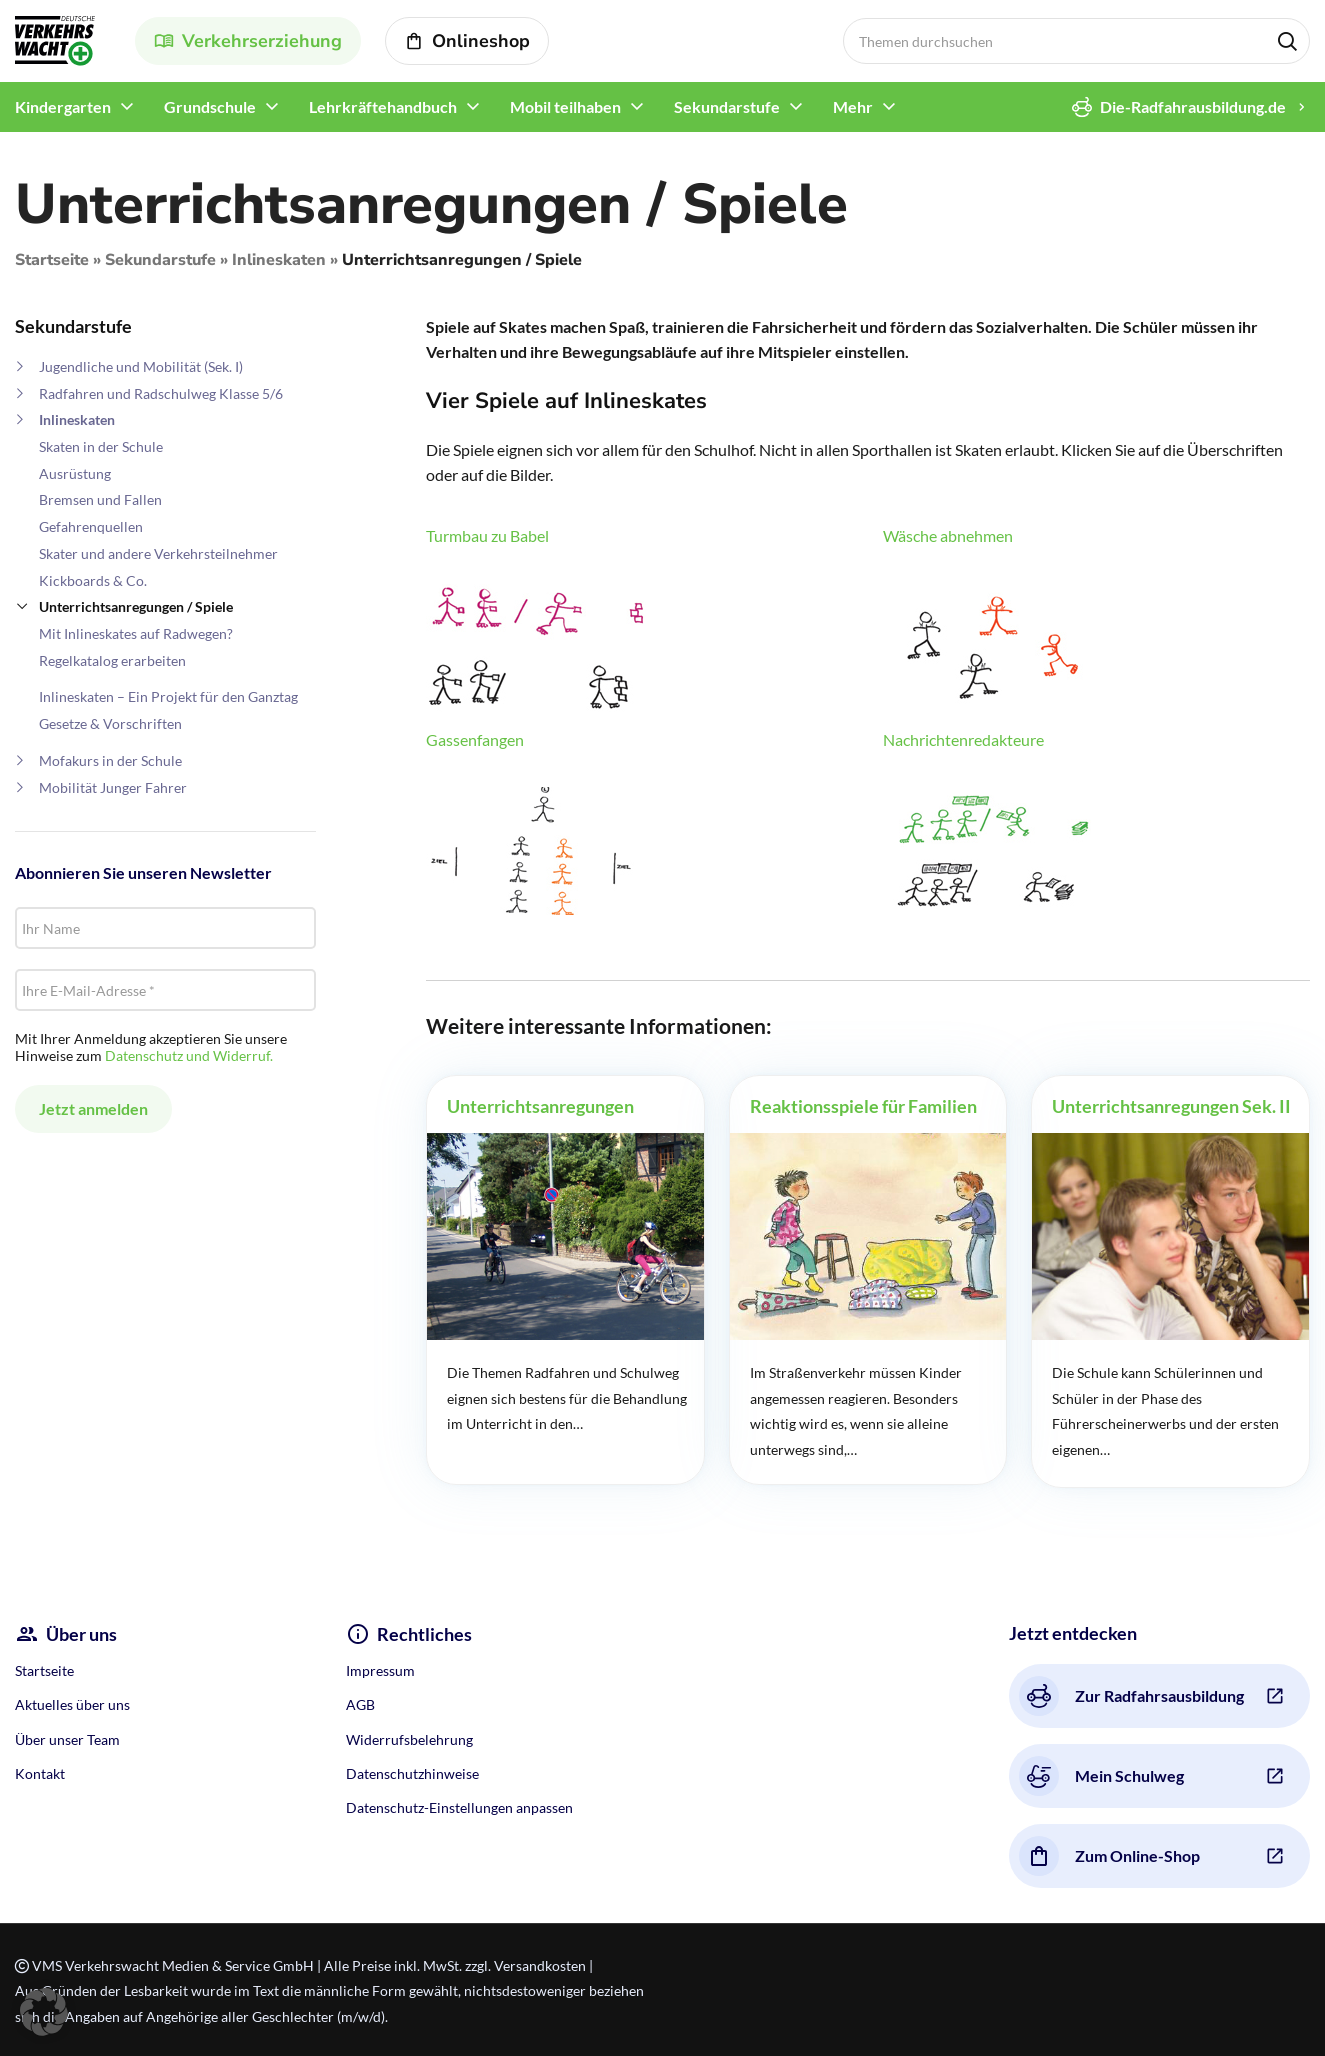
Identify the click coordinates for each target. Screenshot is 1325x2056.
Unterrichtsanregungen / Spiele (136, 606)
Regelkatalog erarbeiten (112, 660)
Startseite (52, 260)
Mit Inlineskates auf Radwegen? (136, 633)
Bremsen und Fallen (100, 499)
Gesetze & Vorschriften (110, 723)
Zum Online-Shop (1109, 1856)
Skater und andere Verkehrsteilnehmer (158, 553)
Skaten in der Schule (101, 446)
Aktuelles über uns (72, 1704)
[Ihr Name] (165, 928)
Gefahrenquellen (91, 526)
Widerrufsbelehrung (409, 1739)
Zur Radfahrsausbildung (1131, 1696)
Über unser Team (67, 1739)
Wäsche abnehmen (948, 535)
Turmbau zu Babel (487, 535)
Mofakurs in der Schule (110, 760)
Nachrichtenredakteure (963, 739)
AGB (360, 1704)
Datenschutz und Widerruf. (189, 1055)
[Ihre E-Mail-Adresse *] (165, 990)
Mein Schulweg (1101, 1776)
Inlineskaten (279, 260)
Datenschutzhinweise (412, 1773)
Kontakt (40, 1773)
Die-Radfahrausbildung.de (1179, 107)
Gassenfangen (475, 739)
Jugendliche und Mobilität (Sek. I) (141, 366)
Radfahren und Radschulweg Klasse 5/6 (161, 393)
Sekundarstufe (160, 260)
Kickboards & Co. (93, 580)
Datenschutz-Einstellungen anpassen (459, 1807)
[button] (44, 2012)
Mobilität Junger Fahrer (113, 787)
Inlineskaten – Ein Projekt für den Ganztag (168, 696)
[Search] (1077, 41)
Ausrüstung (75, 473)
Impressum (380, 1670)
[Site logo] (55, 38)
